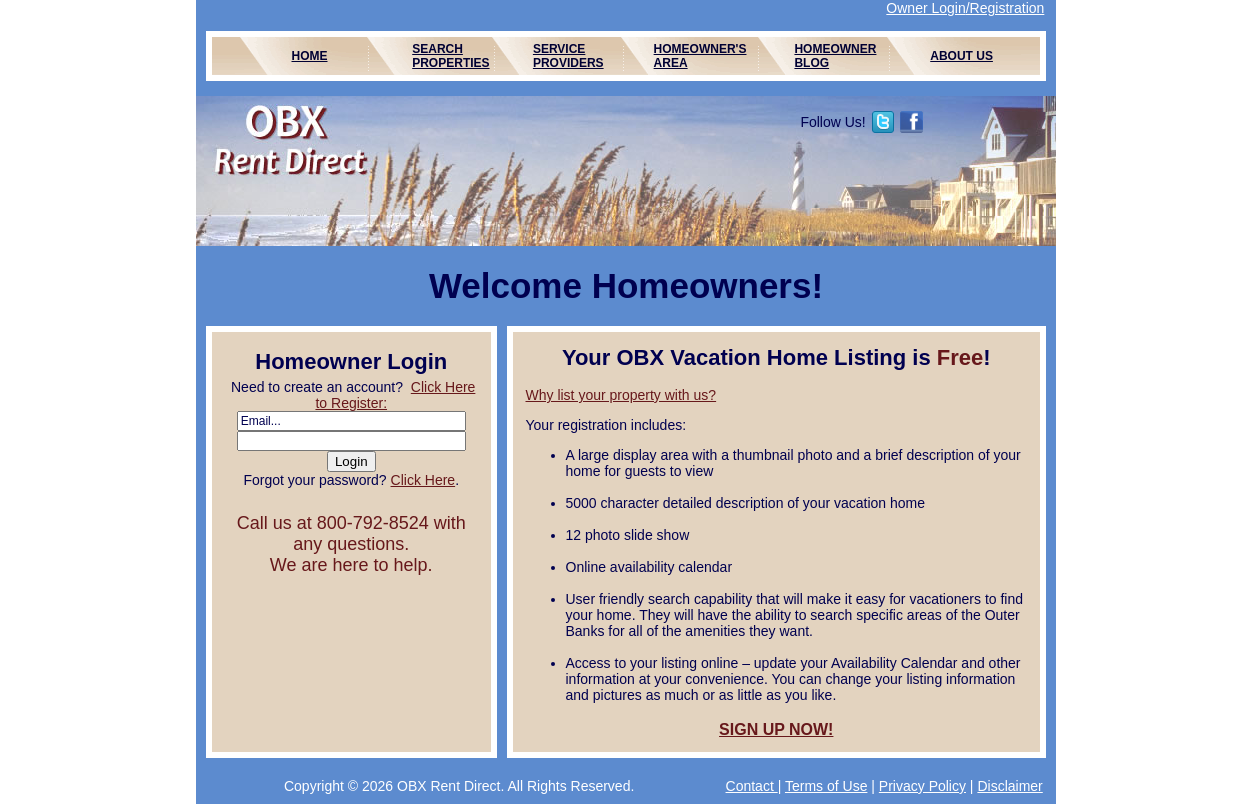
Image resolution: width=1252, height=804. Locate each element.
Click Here (423, 480)
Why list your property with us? (621, 395)
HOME (310, 56)
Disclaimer (1009, 786)
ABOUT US (961, 56)
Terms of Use (826, 786)
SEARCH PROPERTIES (450, 56)
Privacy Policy (922, 786)
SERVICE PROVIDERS (568, 56)
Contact (752, 786)
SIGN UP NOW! (776, 729)
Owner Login (925, 8)
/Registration (1005, 8)
